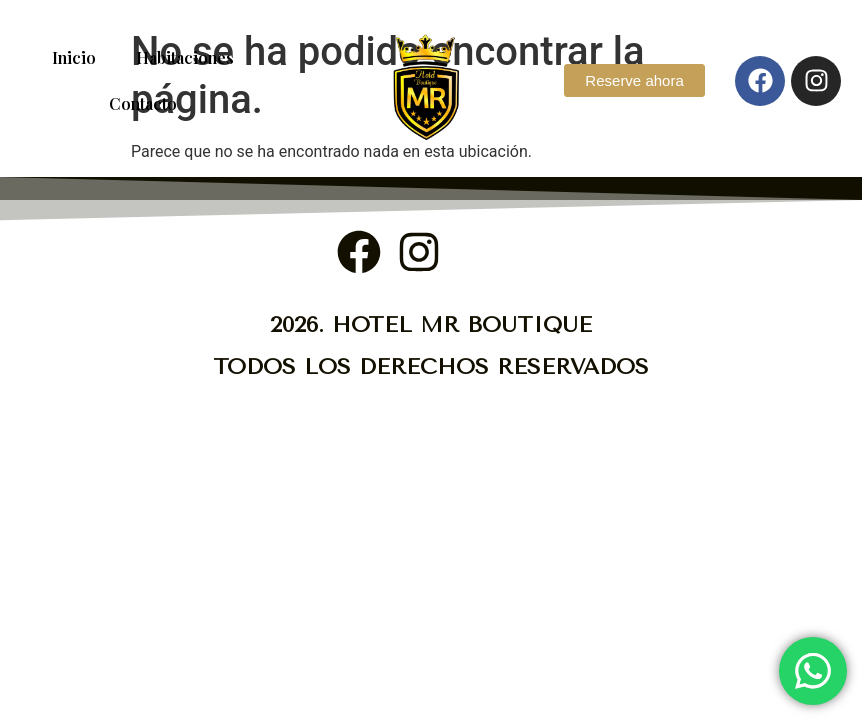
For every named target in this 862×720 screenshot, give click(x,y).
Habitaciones (185, 57)
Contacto (143, 103)
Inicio (74, 57)
